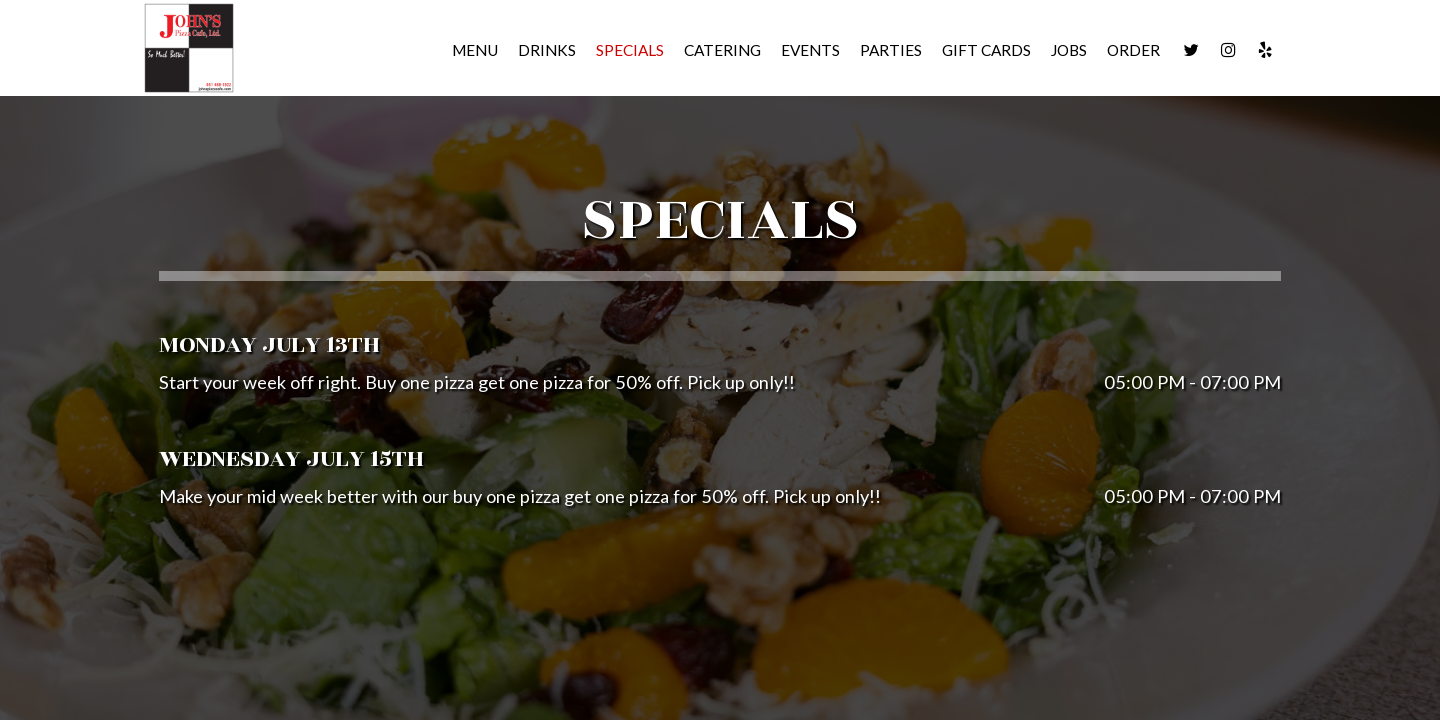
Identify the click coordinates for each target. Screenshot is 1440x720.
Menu (475, 50)
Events (810, 50)
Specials (630, 50)
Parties (891, 50)
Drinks (547, 50)
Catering (722, 50)
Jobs (1069, 50)
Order (1133, 50)
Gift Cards (986, 50)
